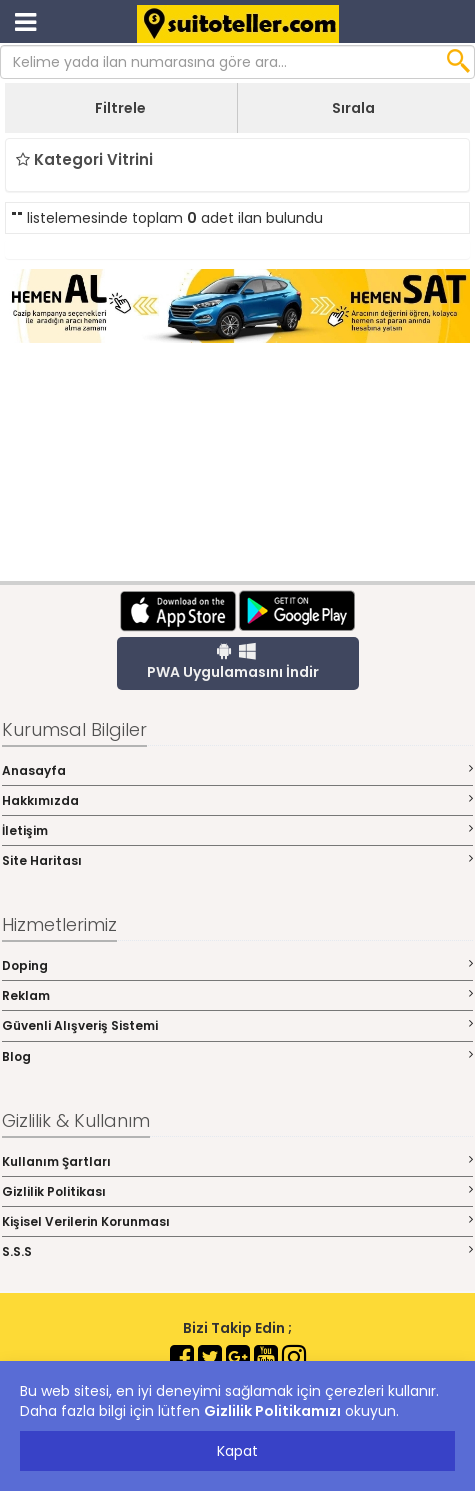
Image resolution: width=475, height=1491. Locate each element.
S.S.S (237, 1251)
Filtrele (120, 108)
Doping (237, 965)
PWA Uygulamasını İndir (233, 662)
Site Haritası (237, 860)
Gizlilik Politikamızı (272, 1411)
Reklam (237, 995)
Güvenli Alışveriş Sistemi (237, 1025)
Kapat (237, 1451)
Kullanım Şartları (237, 1161)
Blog (237, 1056)
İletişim (237, 830)
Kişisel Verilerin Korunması (237, 1221)
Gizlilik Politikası (237, 1191)
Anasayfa (237, 770)
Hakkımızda (237, 800)
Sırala (353, 108)
